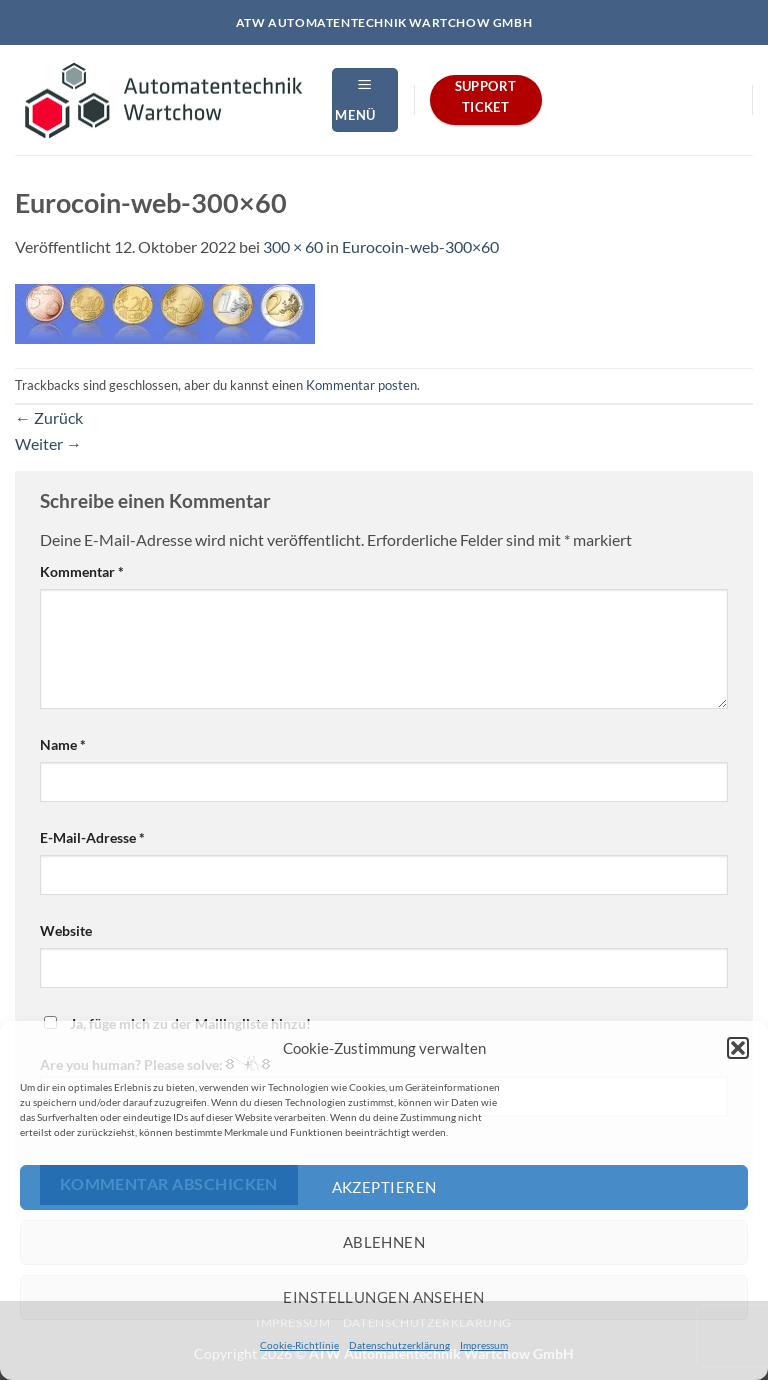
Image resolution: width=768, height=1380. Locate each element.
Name (63, 744)
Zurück (49, 417)
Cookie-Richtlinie (299, 1345)
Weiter (48, 443)
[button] (738, 1048)
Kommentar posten (361, 385)
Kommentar (82, 571)
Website (66, 930)
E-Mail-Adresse (92, 837)
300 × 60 (293, 246)
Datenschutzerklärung (399, 1345)
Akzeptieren (384, 1187)
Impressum (484, 1345)
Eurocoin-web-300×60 (420, 246)
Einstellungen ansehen (383, 1297)
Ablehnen (384, 1242)
